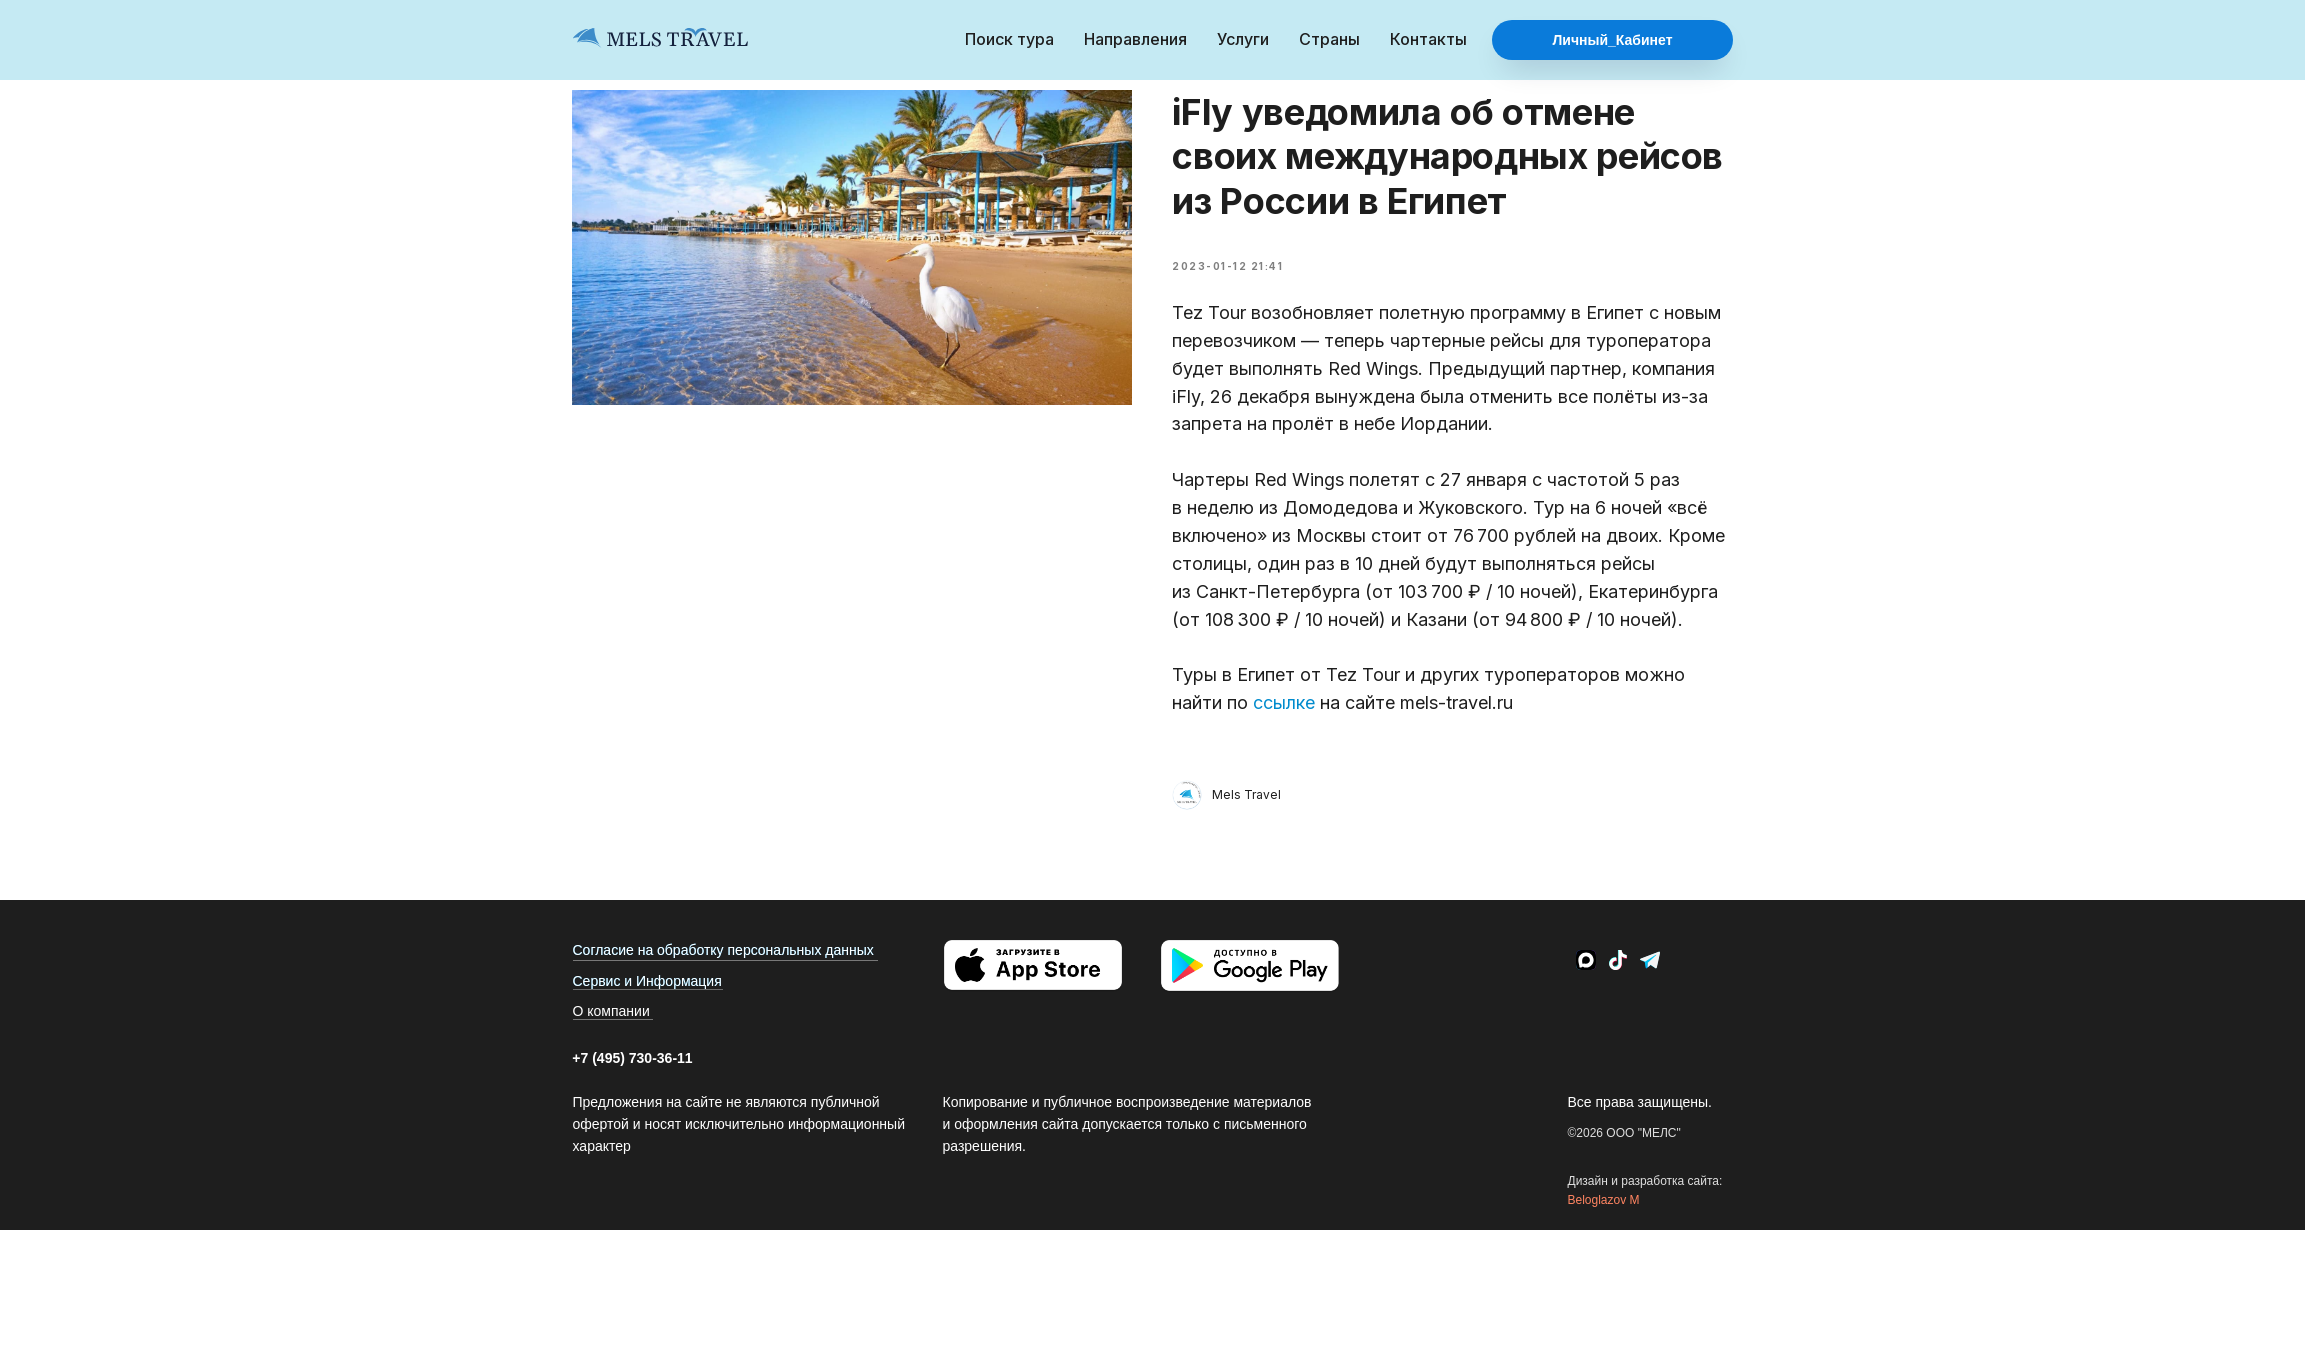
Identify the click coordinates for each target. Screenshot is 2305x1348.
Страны (1329, 39)
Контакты (1428, 39)
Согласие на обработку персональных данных (723, 960)
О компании (611, 1021)
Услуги (1243, 39)
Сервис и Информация (647, 991)
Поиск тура (1009, 39)
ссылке (1285, 707)
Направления (1135, 39)
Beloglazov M (1604, 1210)
